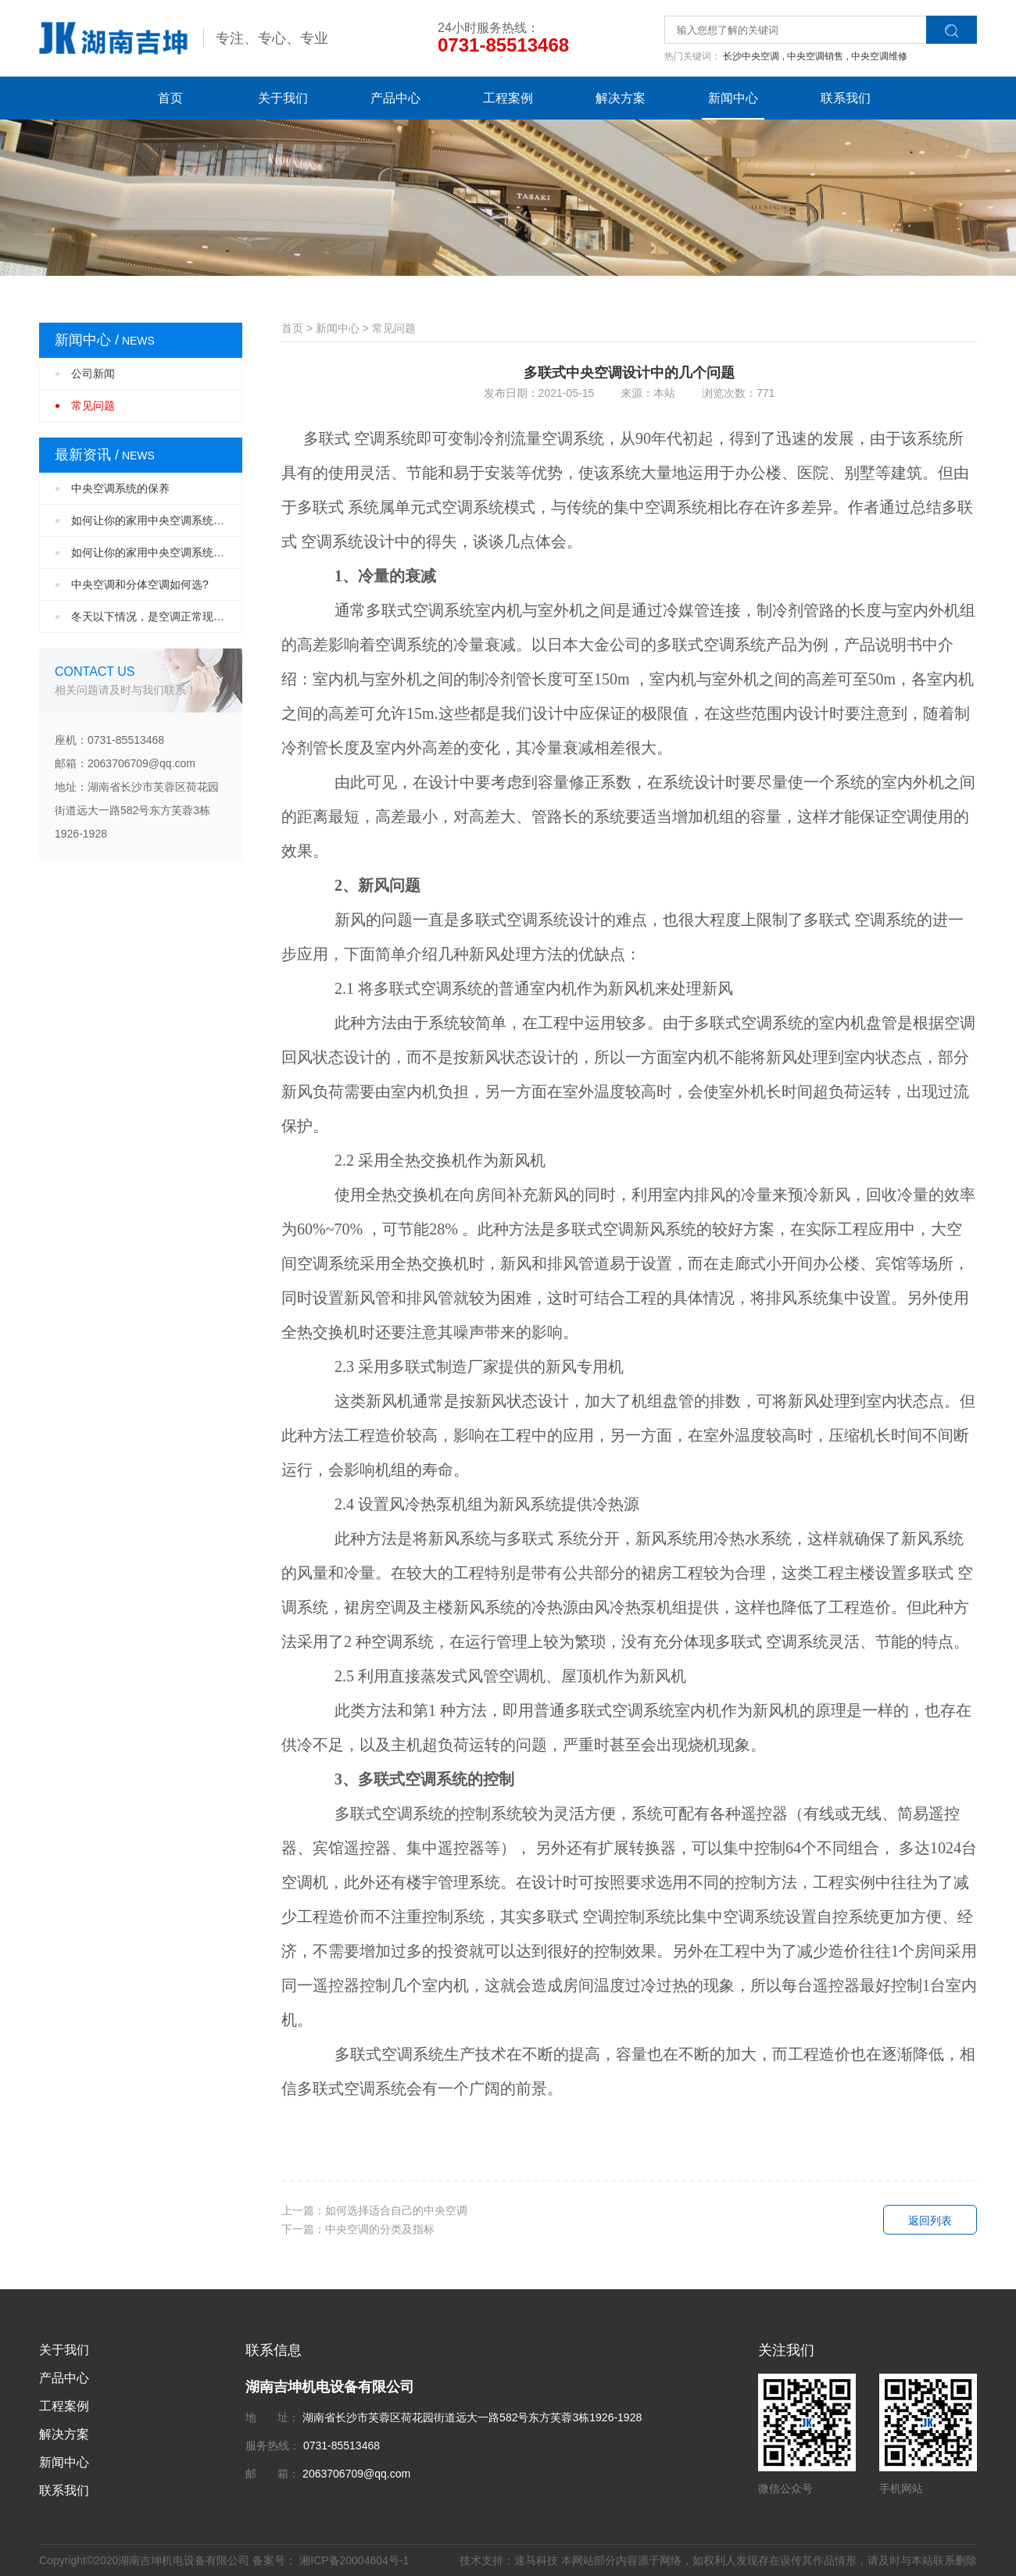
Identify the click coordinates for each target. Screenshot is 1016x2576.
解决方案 (621, 98)
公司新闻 (93, 373)
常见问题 (93, 405)
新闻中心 (733, 98)
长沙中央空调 (754, 56)
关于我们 (283, 98)
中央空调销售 (818, 56)
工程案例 (508, 98)
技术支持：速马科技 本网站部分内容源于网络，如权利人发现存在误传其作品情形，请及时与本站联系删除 (718, 2560)
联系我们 (846, 98)
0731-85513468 (503, 44)
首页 (170, 98)
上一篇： (374, 2210)
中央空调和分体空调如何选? (140, 584)
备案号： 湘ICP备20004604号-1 (330, 2560)
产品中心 (395, 98)
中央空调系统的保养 (120, 488)
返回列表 (930, 2220)
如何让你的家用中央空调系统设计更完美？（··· (156, 520)
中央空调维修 (879, 56)
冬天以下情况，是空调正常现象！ (153, 616)
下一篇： (358, 2229)
